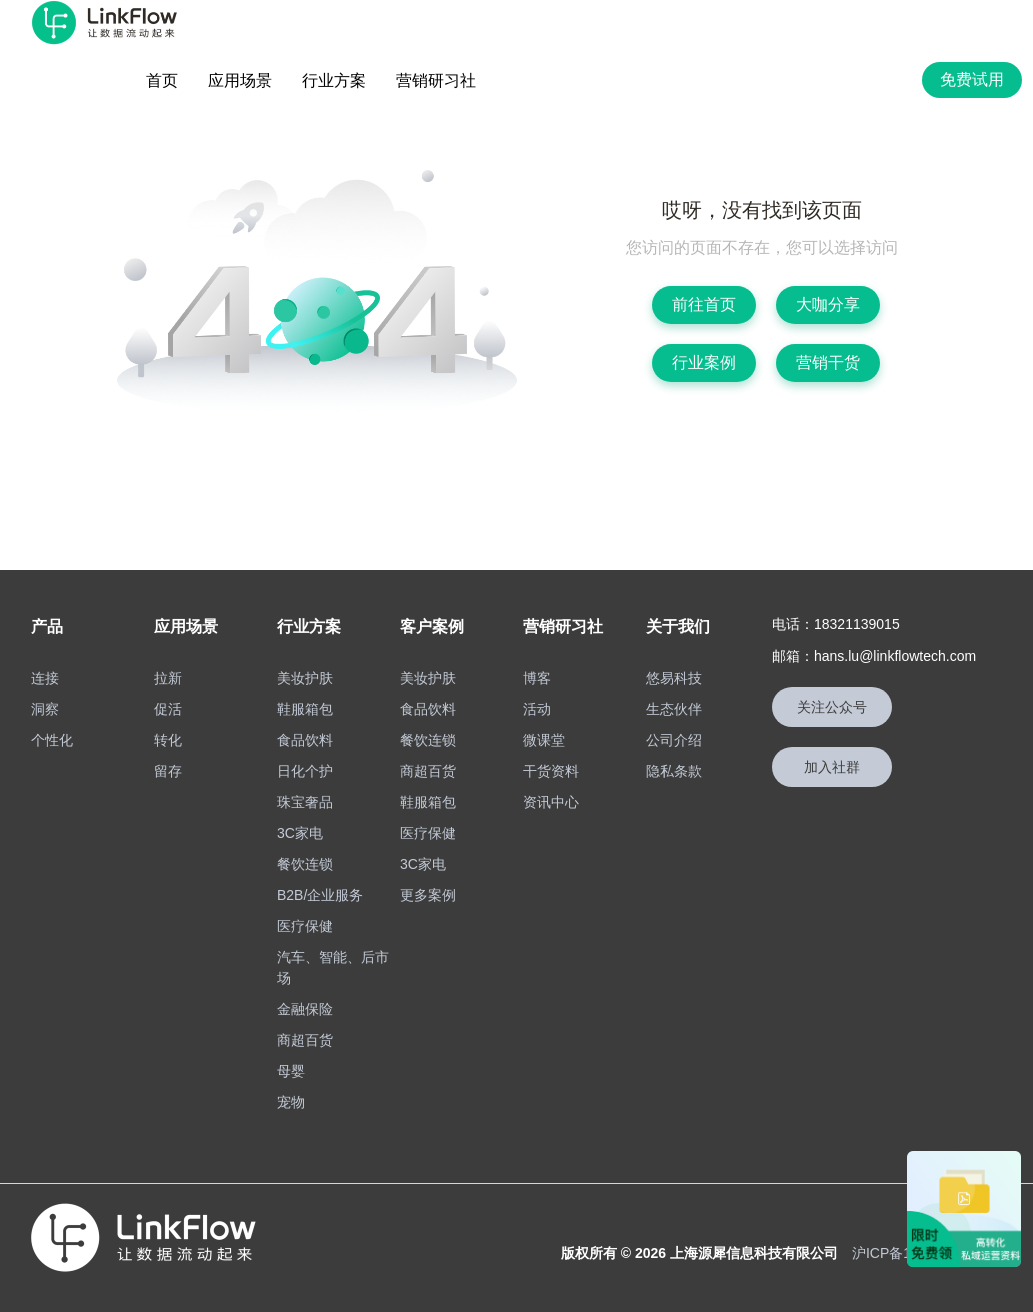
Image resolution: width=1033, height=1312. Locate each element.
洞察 (45, 709)
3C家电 (300, 833)
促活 (168, 709)
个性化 (52, 740)
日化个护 (305, 771)
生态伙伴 (674, 709)
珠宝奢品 (305, 802)
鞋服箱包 (305, 709)
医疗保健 (305, 926)
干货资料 (551, 771)
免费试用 (972, 79)
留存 (168, 771)
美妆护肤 (305, 678)
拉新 (168, 678)
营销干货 (828, 362)
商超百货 (305, 1040)
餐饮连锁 (305, 864)
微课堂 (544, 740)
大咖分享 (828, 304)
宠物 (291, 1102)
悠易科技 (674, 678)
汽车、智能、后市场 (333, 967)
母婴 (291, 1071)
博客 (537, 678)
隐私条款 (674, 771)
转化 (168, 740)
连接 (45, 678)
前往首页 (704, 304)
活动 (537, 709)
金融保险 (305, 1009)
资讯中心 (551, 802)
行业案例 (704, 362)
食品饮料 (305, 740)
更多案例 (428, 895)
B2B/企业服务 (320, 895)
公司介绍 (674, 740)
